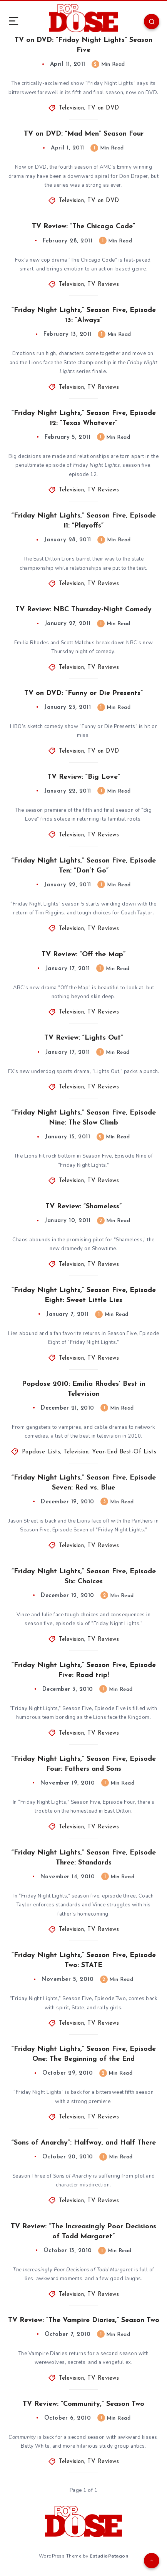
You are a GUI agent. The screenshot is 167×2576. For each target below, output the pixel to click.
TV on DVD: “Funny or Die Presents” (83, 693)
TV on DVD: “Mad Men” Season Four (84, 134)
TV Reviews (103, 284)
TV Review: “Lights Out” (83, 1038)
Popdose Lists (41, 1452)
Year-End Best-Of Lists (124, 1452)
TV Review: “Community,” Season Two (83, 2404)
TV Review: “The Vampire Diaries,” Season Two (83, 2320)
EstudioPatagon (109, 2556)
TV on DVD (103, 108)
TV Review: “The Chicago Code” (83, 226)
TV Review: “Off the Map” (83, 954)
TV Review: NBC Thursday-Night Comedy (83, 609)
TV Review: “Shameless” (83, 1206)
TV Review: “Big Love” (83, 777)
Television (71, 108)
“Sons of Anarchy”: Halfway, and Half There (84, 2142)
